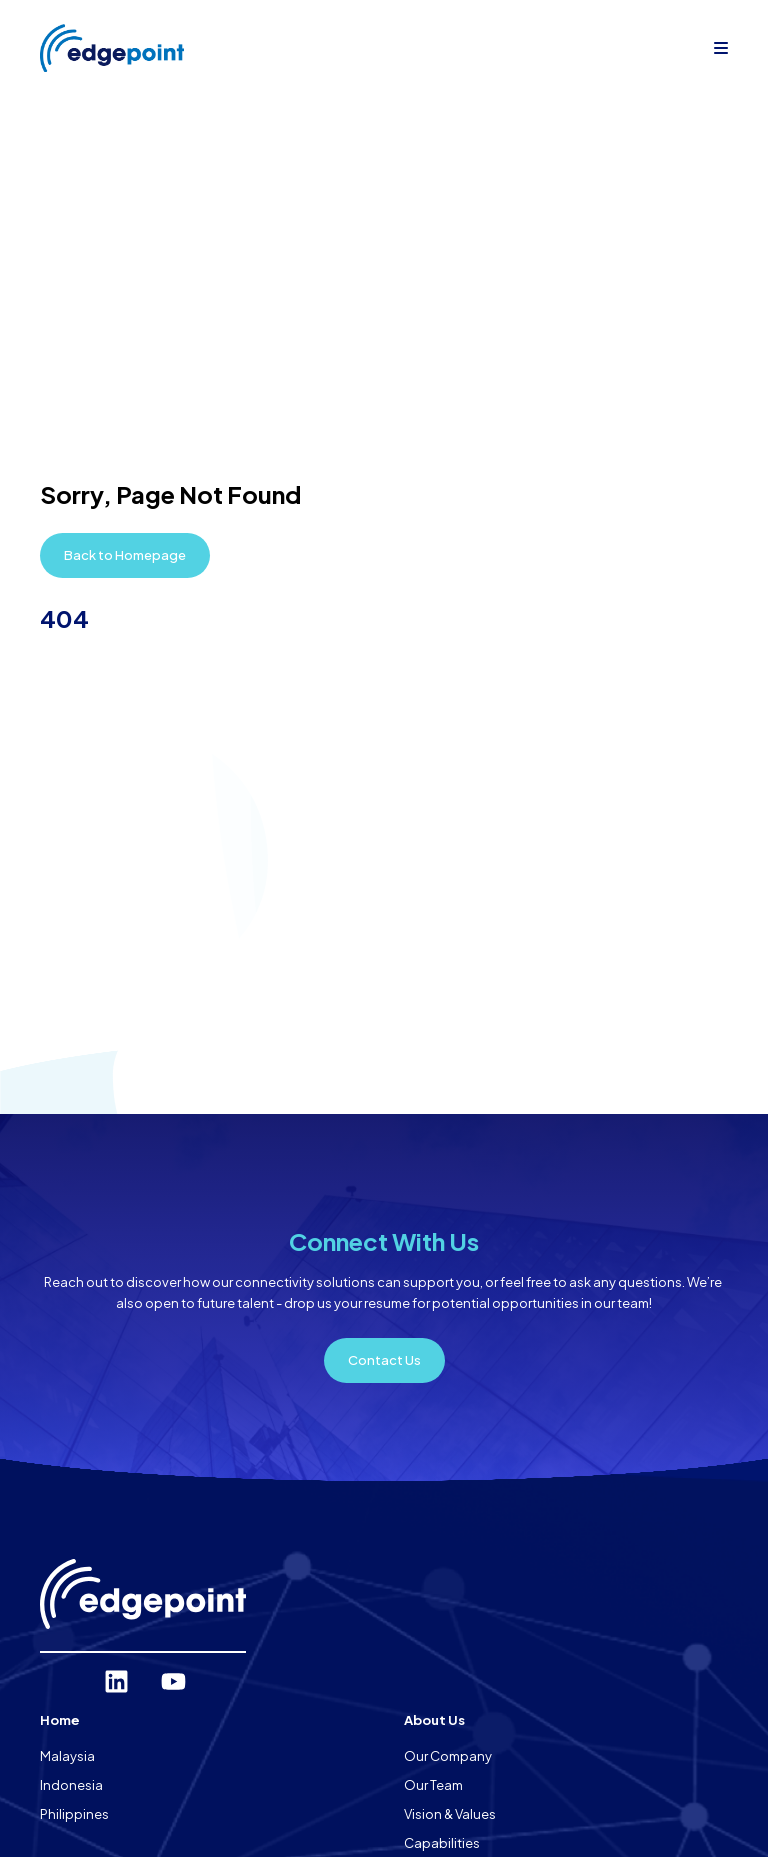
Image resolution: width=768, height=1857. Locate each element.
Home (60, 1720)
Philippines (74, 1814)
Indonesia (71, 1785)
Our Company (448, 1756)
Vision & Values (450, 1814)
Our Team (433, 1785)
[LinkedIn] (116, 1681)
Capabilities (442, 1843)
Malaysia (67, 1756)
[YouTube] (173, 1681)
